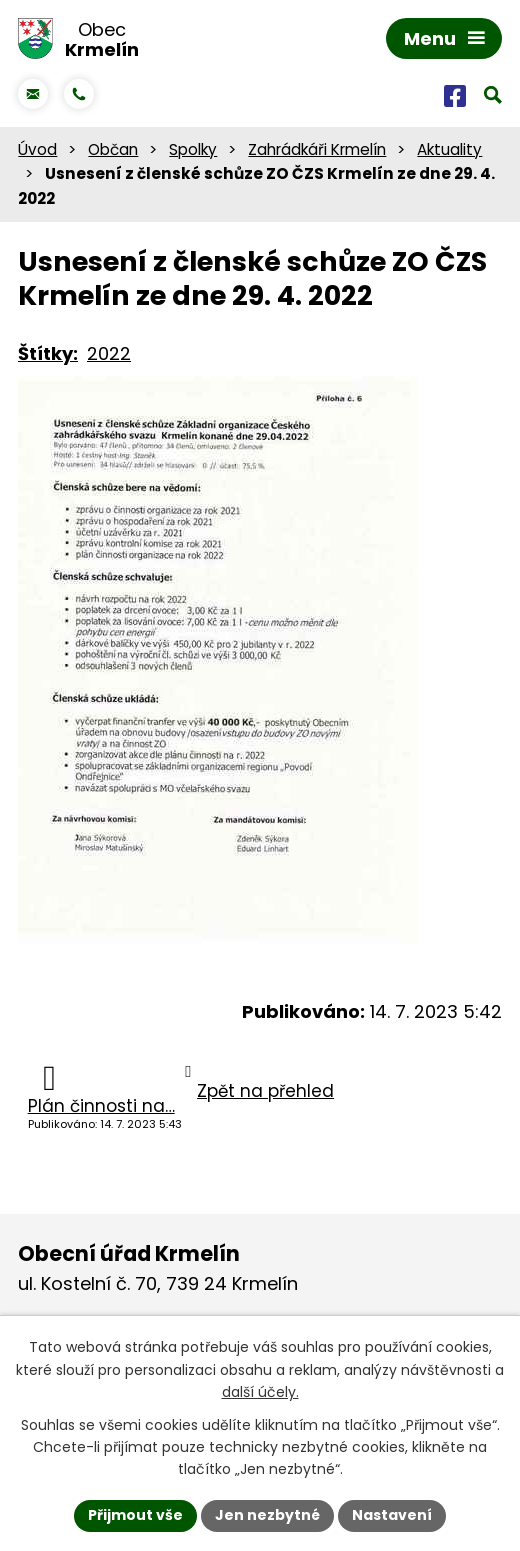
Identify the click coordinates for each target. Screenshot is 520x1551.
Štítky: (48, 353)
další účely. (260, 1392)
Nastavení (392, 1515)
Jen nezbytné (267, 1515)
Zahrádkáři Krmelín (317, 149)
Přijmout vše (135, 1515)
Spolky (193, 149)
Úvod (37, 149)
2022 (109, 353)
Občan (113, 149)
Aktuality (449, 149)
